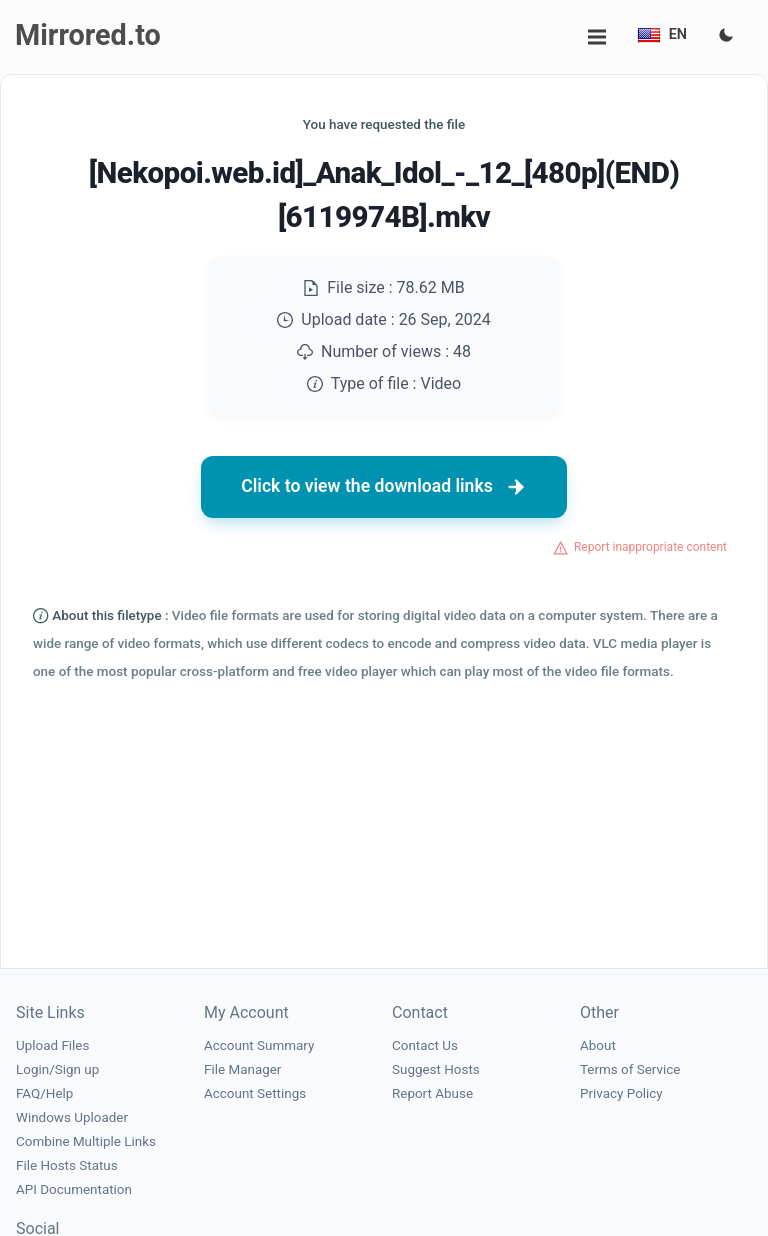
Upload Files (52, 1045)
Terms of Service (630, 1069)
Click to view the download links (384, 487)
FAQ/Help (44, 1093)
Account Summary (259, 1045)
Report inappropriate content (650, 547)
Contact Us (425, 1045)
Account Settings (255, 1093)
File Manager (242, 1069)
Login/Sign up (57, 1069)
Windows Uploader (72, 1117)
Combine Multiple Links (86, 1141)
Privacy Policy (621, 1093)
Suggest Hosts (436, 1069)
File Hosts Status (67, 1165)
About (598, 1045)
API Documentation (74, 1189)
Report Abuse (432, 1093)
